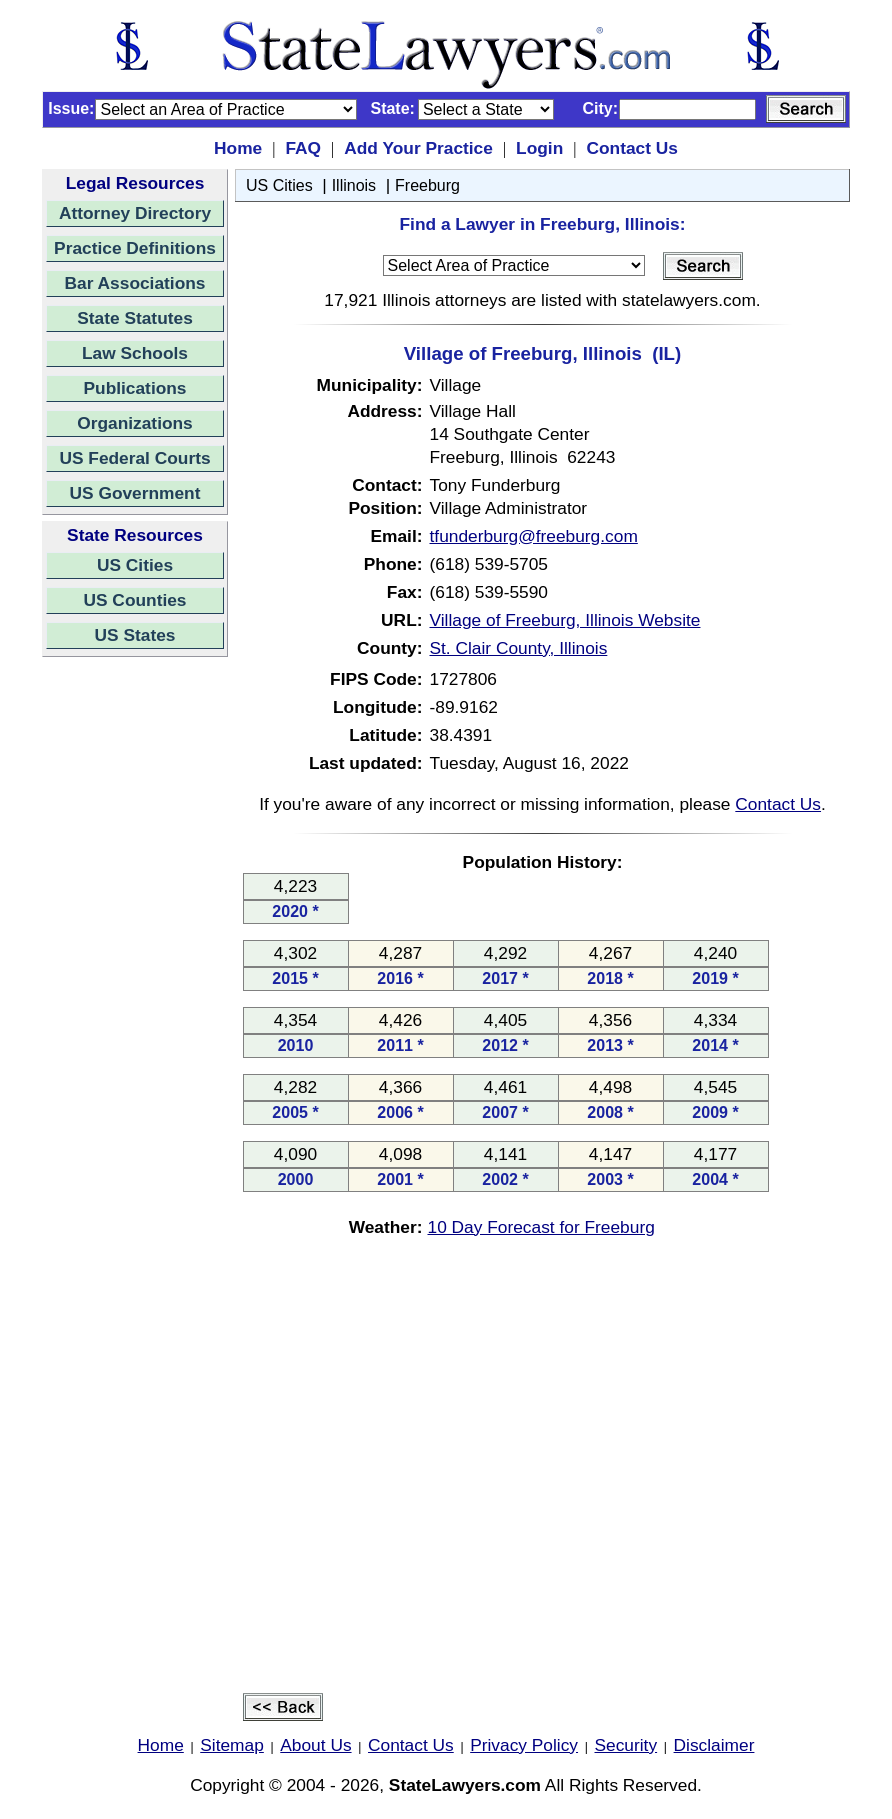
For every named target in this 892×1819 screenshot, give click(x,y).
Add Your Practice (418, 148)
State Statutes (135, 318)
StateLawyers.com (465, 1785)
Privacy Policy (524, 1745)
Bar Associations (135, 283)
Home (238, 148)
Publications (134, 388)
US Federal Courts (134, 458)
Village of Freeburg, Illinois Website (565, 620)
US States (135, 635)
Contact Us (631, 148)
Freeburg (427, 185)
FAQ (303, 148)
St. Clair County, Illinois (519, 648)
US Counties (134, 600)
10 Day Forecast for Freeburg (541, 1227)
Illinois (354, 185)
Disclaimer (714, 1745)
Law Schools (135, 353)
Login (539, 148)
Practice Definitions (135, 248)
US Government (135, 493)
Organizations (135, 423)
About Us (315, 1745)
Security (626, 1745)
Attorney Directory (135, 213)
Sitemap (232, 1745)
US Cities (135, 565)
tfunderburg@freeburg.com (534, 536)
